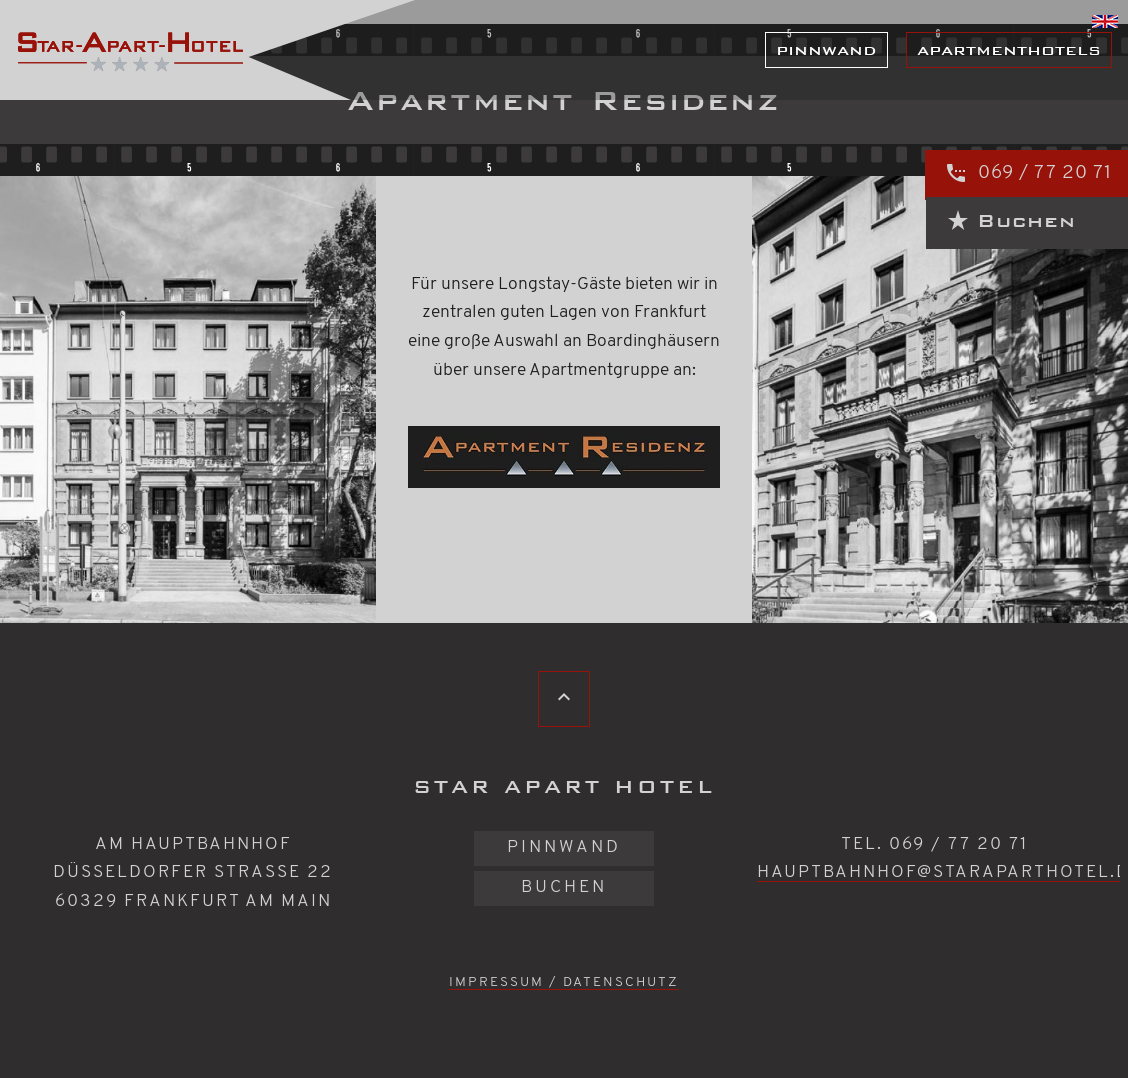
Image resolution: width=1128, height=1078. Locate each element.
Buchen (564, 887)
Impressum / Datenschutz (564, 982)
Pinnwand (826, 50)
